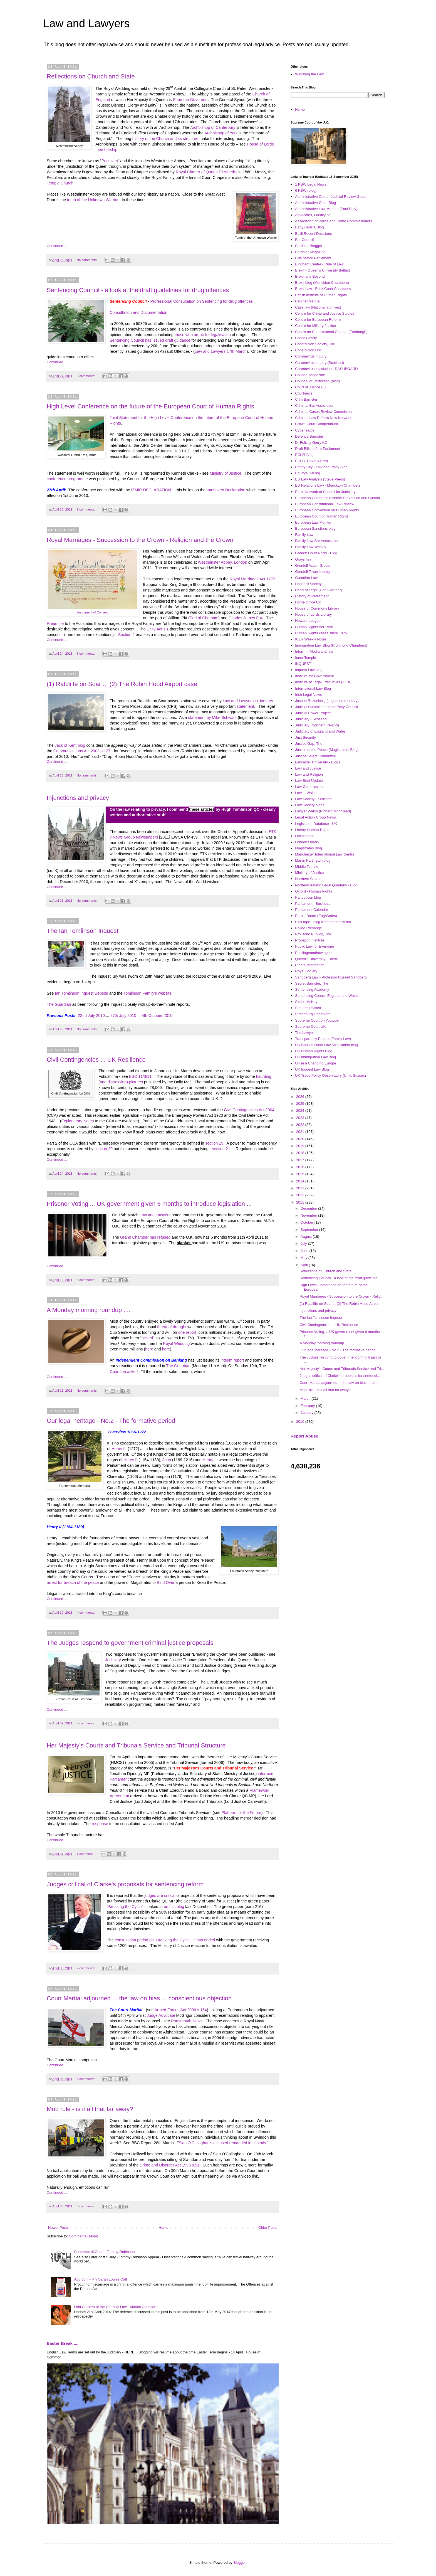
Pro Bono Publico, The (313, 934)
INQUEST (303, 664)
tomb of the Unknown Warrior (92, 200)
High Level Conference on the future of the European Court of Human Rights (150, 406)
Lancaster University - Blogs (317, 762)
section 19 (214, 1143)
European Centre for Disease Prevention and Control (337, 498)
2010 (300, 1421)
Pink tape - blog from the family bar (323, 922)
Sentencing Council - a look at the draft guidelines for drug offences (138, 290)
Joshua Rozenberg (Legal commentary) (326, 701)
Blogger (240, 2562)
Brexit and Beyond (309, 276)
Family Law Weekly (310, 547)
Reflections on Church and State (91, 76)
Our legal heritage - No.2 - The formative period (111, 1420)
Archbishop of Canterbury (212, 127)
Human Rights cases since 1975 (321, 633)
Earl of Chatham (204, 618)
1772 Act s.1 (158, 629)
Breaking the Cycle (125, 1906)
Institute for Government (314, 676)
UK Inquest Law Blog (312, 1069)
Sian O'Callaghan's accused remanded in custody (222, 2143)
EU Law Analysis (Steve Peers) (320, 479)
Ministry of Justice (225, 473)
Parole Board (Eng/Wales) (316, 916)
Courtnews (303, 393)
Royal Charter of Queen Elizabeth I (206, 172)
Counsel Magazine (310, 375)
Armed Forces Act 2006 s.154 (181, 2010)
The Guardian (59, 1004)
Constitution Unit (308, 350)
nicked (147, 1338)
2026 (300, 1097)
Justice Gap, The (308, 743)
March (306, 1398)
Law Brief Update (309, 780)
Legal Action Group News (315, 817)
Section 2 (126, 634)
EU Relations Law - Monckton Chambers (327, 485)
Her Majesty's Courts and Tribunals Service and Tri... (341, 1369)
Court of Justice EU (310, 387)
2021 (300, 1132)
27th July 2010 (123, 1015)
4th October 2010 (157, 1015)
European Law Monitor (313, 522)
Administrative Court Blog (315, 203)
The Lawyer (304, 1033)
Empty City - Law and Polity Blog (321, 467)
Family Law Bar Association (317, 541)
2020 (300, 1139)
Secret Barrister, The (311, 983)
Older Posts (267, 2227)
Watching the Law (309, 74)
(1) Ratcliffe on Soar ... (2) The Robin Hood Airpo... (339, 1303)
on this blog (174, 1906)
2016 (300, 1167)
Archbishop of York (220, 133)
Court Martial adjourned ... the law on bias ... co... (338, 1383)
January (307, 1413)
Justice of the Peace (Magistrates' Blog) (327, 750)
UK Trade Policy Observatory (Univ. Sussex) (330, 1075)
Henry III (119, 1448)
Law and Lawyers (86, 23)
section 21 (221, 1149)
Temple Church (60, 183)
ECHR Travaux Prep (311, 461)
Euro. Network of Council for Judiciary (325, 492)
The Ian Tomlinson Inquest (82, 930)
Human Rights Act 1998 (314, 627)
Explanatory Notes (77, 1121)
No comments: (87, 260)
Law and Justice (308, 768)
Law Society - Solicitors (313, 799)
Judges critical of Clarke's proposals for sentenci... (339, 1376)
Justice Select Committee (315, 756)
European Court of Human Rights (321, 516)
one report (187, 1332)
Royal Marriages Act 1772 (252, 579)
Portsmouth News (186, 2021)
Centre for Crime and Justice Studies (324, 313)
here (149, 1349)
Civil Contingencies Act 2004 (249, 1110)
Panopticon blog (308, 897)
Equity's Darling (307, 473)
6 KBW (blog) (305, 190)
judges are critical (159, 1895)
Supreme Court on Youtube (317, 1020)
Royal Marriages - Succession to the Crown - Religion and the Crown (140, 539)
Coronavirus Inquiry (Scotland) (319, 363)
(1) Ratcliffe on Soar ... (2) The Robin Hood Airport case (122, 684)
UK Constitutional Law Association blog (326, 1045)
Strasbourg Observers (312, 1014)
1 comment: (85, 1853)
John (166, 1460)
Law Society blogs (309, 805)
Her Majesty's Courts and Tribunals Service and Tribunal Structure (136, 1745)
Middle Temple (306, 866)
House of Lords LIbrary (313, 614)
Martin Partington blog (312, 860)
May (304, 1258)
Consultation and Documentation (139, 312)
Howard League (308, 620)
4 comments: (86, 1612)
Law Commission (309, 787)
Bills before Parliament (313, 258)
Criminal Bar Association (314, 405)
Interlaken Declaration (226, 490)
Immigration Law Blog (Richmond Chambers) (331, 645)
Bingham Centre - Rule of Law (319, 264)
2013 (300, 1188)
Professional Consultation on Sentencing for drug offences (201, 301)
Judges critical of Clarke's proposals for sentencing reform (125, 1884)
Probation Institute (309, 940)
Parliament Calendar (311, 910)
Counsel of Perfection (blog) (317, 381)
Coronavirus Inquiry (310, 356)
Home (164, 2227)
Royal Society (306, 971)
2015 (300, 1174)
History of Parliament (312, 596)
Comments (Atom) (83, 2236)
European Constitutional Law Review (324, 504)
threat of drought (171, 1327)
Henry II (130, 1460)
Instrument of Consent (93, 612)
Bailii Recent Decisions (313, 233)
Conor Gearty (306, 338)
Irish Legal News (308, 694)
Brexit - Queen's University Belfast (322, 270)
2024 (300, 1110)
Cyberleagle (304, 430)
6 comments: (86, 1279)
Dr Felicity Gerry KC (311, 442)
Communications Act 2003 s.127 (81, 751)
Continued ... (57, 246)
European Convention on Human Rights (327, 510)
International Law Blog (313, 688)
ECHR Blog (304, 455)
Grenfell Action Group (312, 565)
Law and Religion (309, 774)
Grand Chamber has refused (146, 1237)
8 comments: (86, 2206)
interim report (232, 1360)
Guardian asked (124, 1371)
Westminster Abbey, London (222, 562)
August (307, 1236)
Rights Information (309, 965)
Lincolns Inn (304, 836)
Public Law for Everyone (314, 946)
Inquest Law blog (308, 670)
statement (245, 706)
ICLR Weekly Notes (310, 639)
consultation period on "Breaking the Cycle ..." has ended (165, 1940)
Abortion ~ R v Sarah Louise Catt (100, 2279)
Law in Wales (305, 793)
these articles (201, 809)
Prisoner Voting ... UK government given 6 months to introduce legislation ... (149, 1203)
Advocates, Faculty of (312, 215)
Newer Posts (58, 2227)
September (310, 1229)
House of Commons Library (317, 608)
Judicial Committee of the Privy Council (326, 707)
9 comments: (86, 509)
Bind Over (166, 1582)
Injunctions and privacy (78, 797)
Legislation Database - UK (316, 824)
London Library (307, 842)
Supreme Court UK (310, 1026)
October (307, 1222)
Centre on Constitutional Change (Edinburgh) (331, 332)
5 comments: (86, 653)
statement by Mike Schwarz (212, 717)
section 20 (104, 1149)
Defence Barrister (309, 436)
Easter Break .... (62, 2343)
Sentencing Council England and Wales (326, 996)
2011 (300, 1202)
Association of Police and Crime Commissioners (333, 221)
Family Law (304, 535)
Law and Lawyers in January (247, 701)
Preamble (55, 623)
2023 (300, 1118)
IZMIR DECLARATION (151, 490)
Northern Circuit (307, 879)
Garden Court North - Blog (316, 553)
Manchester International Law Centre (324, 854)
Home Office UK (308, 602)
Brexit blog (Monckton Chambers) (322, 282)
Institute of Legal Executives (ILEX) (323, 682)
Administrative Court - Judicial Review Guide (330, 196)
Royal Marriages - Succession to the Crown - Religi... (341, 1296)
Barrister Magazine (310, 252)
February (308, 1406)
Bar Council (304, 240)
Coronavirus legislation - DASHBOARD (326, 369)
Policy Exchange (308, 928)
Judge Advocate (161, 2015)
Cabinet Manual (307, 301)
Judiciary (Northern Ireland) (317, 725)
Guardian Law (306, 578)
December (309, 1208)
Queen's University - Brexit (316, 959)
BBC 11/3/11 (140, 1076)
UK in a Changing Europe (315, 1063)
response (100, 1823)
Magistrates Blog (308, 848)
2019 (300, 1146)
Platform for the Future (241, 1812)
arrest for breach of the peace (73, 1582)
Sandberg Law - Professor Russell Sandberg (330, 977)
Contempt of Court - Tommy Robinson (104, 2252)
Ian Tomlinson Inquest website (81, 993)
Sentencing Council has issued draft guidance (150, 340)
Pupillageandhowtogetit (313, 953)
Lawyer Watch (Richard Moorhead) (323, 811)
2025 (300, 1103)
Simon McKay (306, 1002)
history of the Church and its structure (165, 138)
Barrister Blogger (308, 246)
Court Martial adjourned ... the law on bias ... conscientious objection (139, 1998)
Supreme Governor (190, 99)
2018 (300, 1153)
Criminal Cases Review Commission (324, 412)
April (305, 1265)
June (305, 1251)
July (304, 1243)
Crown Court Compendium (316, 424)
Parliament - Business (312, 903)
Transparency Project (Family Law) (323, 1039)
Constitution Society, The (315, 344)
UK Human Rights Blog (313, 1051)
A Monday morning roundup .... (88, 1310)
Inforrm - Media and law (314, 651)
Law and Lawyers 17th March (221, 351)
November (309, 1215)
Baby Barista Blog (309, 227)
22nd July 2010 (91, 1015)
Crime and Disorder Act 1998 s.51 (169, 2165)
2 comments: (86, 376)
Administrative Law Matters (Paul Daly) (326, 209)
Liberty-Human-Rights (312, 830)
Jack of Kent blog (70, 745)
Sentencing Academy (312, 989)
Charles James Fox (246, 618)
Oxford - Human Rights (313, 891)
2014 (300, 1181)
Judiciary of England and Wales (320, 731)
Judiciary (113, 1660)
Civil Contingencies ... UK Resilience (96, 1059)
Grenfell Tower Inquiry (312, 572)
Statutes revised (308, 1008)
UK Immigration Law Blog (315, 1057)
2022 (300, 1125)
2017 (300, 1160)
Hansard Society (308, 584)
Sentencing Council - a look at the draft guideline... (339, 1278)
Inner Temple (305, 657)
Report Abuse (304, 1436)
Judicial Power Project (313, 713)
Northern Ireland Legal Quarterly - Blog (326, 885)
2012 (300, 1195)
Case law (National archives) (318, 307)
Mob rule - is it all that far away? (90, 2109)
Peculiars (109, 161)
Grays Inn (303, 559)
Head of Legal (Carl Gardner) (318, 590)
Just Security (305, 737)
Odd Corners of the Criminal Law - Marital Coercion (115, 2307)
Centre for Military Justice (315, 326)
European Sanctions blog (315, 528)
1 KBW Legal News (310, 184)
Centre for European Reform (318, 319)
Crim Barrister (306, 399)
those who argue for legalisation (203, 334)
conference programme (67, 479)
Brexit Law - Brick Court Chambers (323, 289)
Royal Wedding (177, 1343)
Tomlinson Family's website (147, 993)
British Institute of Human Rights (321, 295)
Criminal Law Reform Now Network (323, 418)
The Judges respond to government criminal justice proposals (130, 1642)
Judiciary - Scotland (310, 719)
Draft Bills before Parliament (317, 449)
